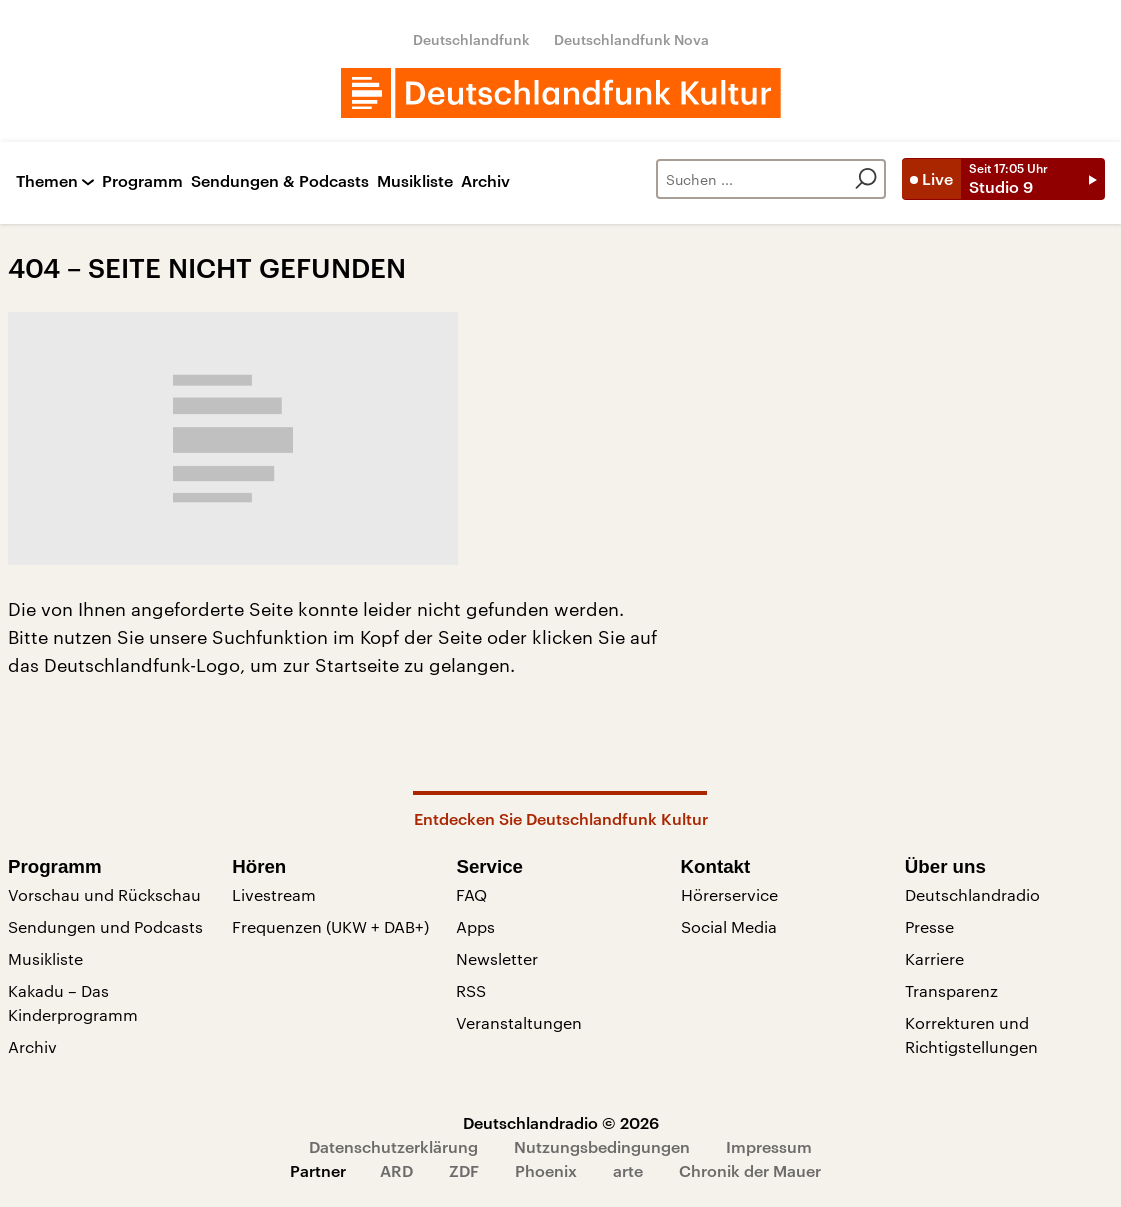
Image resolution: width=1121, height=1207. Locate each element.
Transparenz (951, 990)
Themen (47, 181)
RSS (471, 990)
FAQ (471, 894)
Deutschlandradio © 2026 (561, 1122)
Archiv (485, 181)
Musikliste (415, 181)
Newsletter (497, 958)
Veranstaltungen (519, 1022)
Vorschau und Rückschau (104, 894)
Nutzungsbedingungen (602, 1146)
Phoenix (546, 1170)
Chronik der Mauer (750, 1170)
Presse (929, 926)
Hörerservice (729, 894)
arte (628, 1170)
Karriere (934, 958)
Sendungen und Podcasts (105, 926)
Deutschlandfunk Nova (631, 39)
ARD (396, 1170)
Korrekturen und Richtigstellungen (971, 1034)
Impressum (769, 1146)
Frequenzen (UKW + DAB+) (330, 926)
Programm (142, 181)
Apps (475, 926)
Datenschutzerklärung (393, 1146)
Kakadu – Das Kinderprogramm (73, 1002)
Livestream (274, 894)
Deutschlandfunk (471, 39)
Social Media (729, 926)
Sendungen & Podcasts (280, 181)
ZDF (464, 1170)
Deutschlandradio (972, 894)
